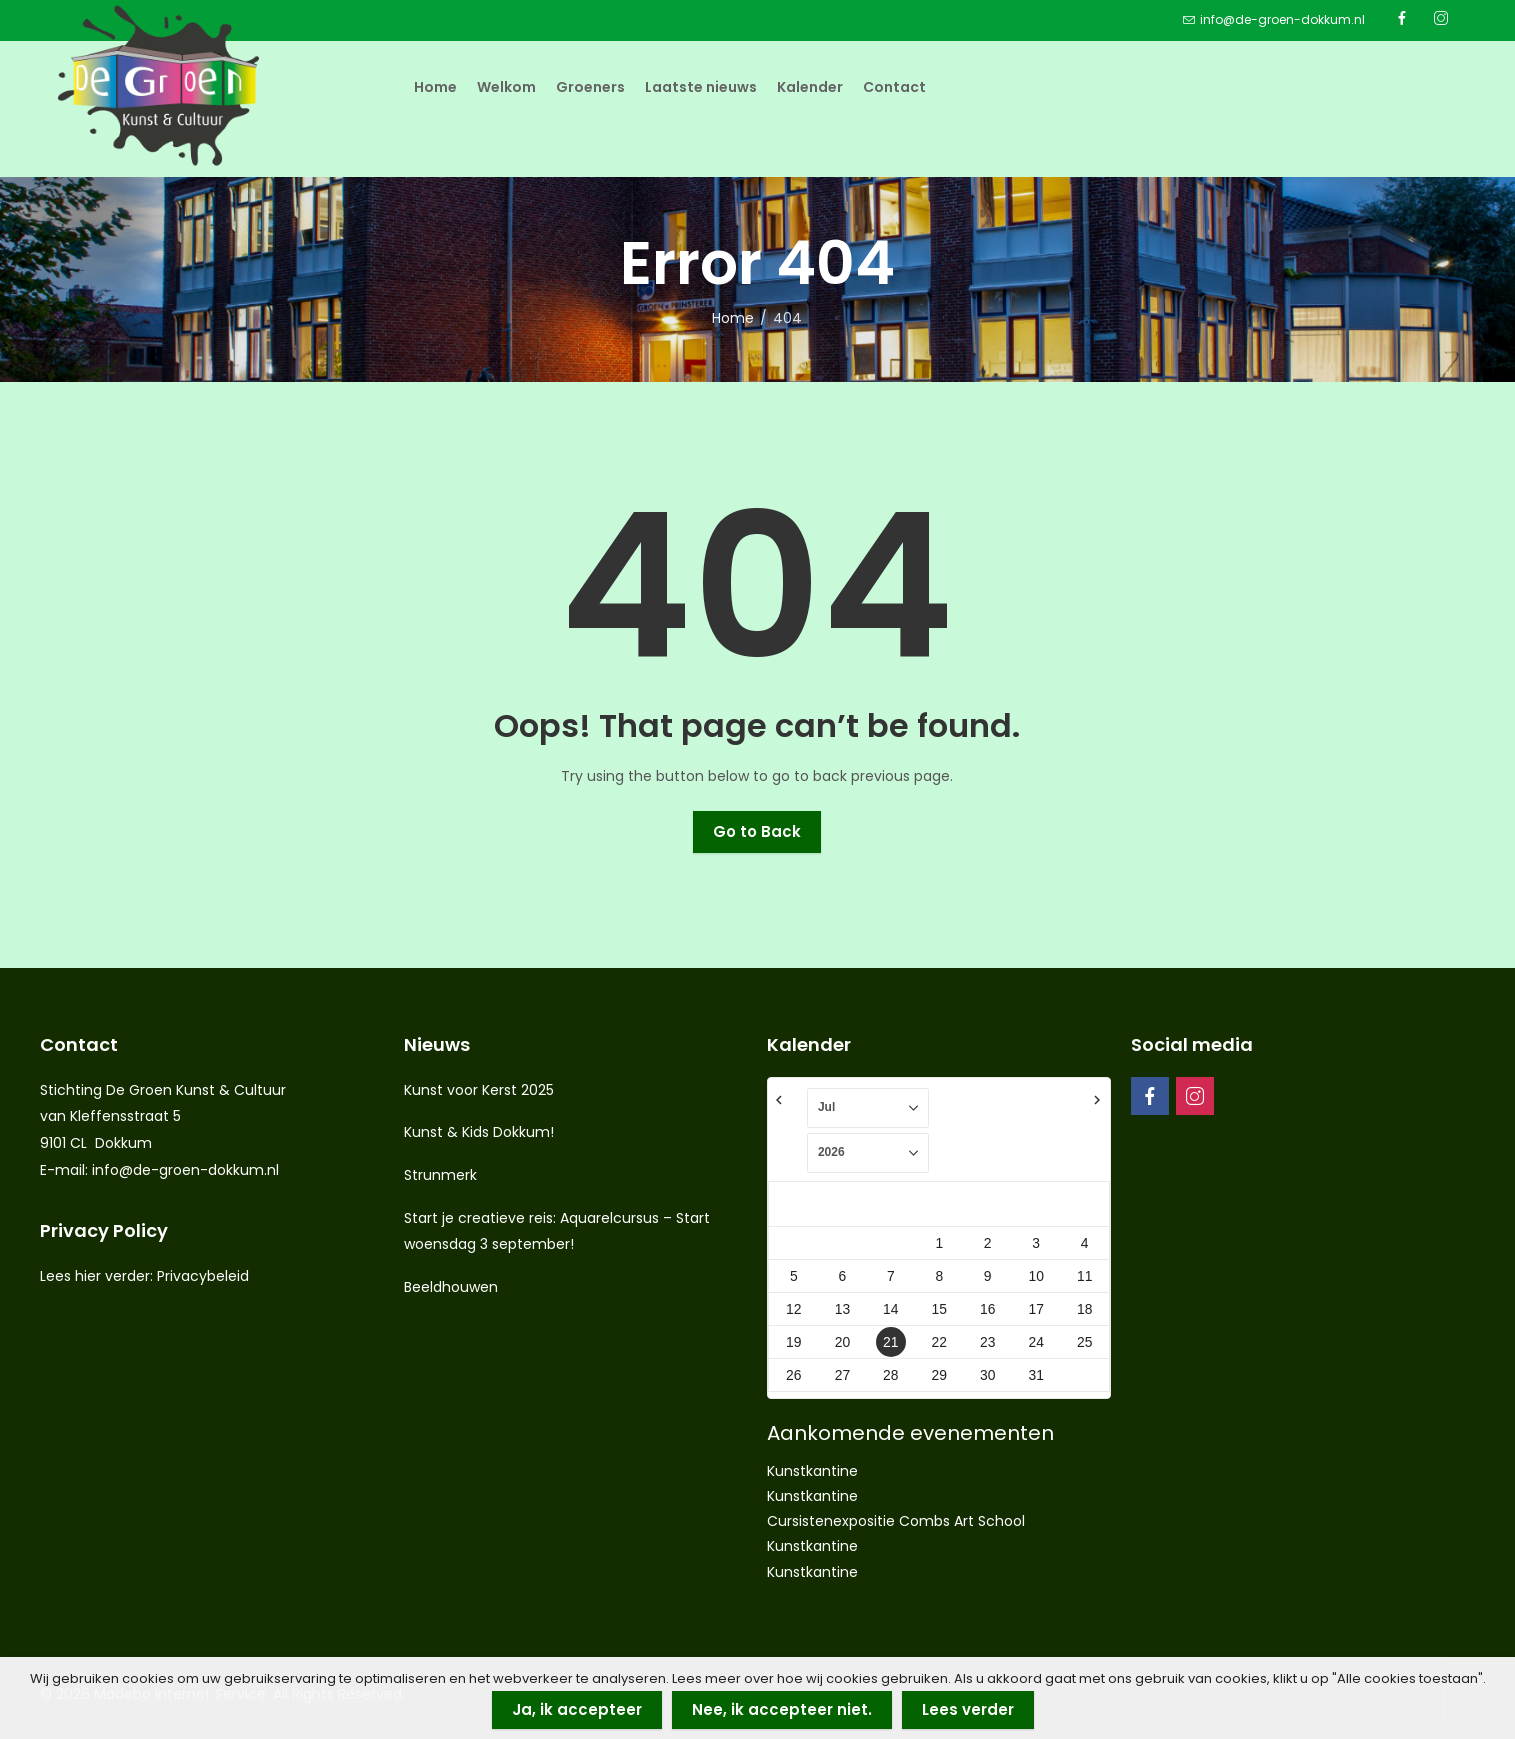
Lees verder (968, 1709)
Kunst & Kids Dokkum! (479, 1132)
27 (842, 1375)
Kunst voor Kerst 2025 (479, 1090)
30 (987, 1375)
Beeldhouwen (451, 1287)
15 (939, 1309)
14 (890, 1309)
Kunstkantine (812, 1471)
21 (890, 1342)
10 (1035, 1276)
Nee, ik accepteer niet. (782, 1709)
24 (1035, 1342)
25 (1084, 1342)
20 (842, 1342)
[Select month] (868, 1108)
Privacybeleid (203, 1276)
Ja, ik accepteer (577, 1709)
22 (939, 1342)
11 (1084, 1276)
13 (842, 1309)
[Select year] (868, 1153)
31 (1035, 1375)
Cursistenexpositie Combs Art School (896, 1521)
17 (1035, 1309)
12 (793, 1309)
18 (1084, 1309)
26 (793, 1375)
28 (890, 1375)
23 (987, 1342)
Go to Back (757, 831)
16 (987, 1309)
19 (793, 1342)
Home (733, 318)
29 (939, 1375)
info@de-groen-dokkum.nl (185, 1170)
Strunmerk (440, 1175)
